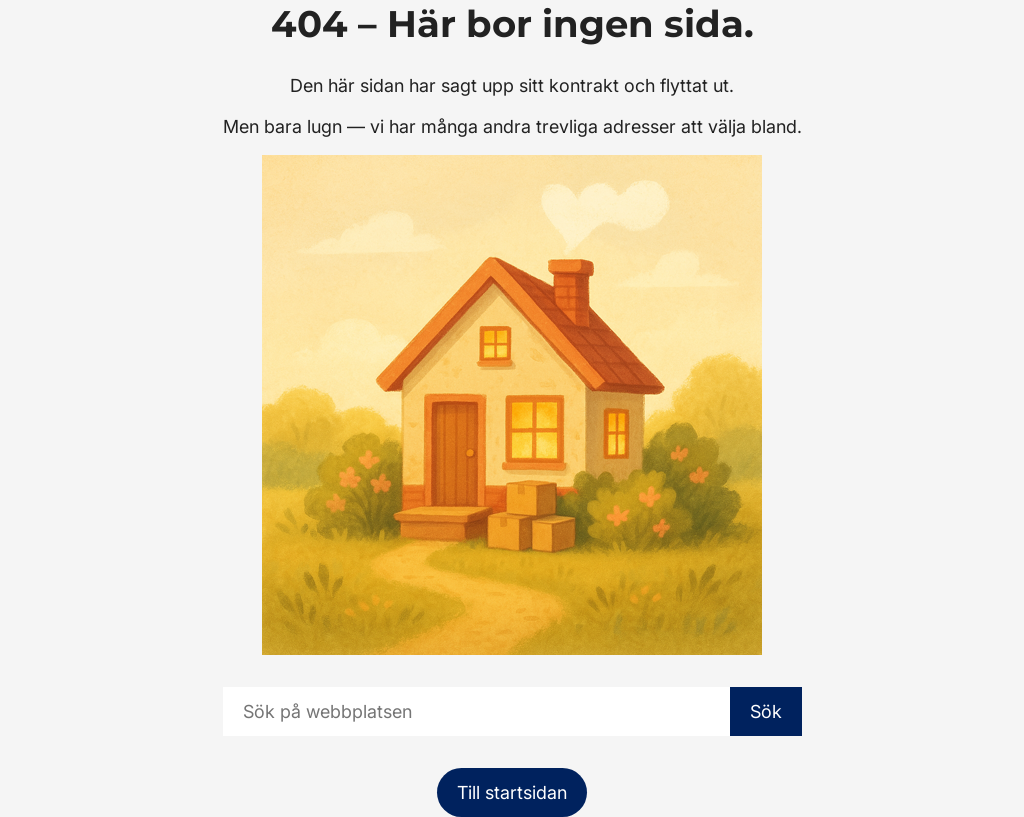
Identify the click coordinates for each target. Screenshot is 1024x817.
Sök (766, 711)
